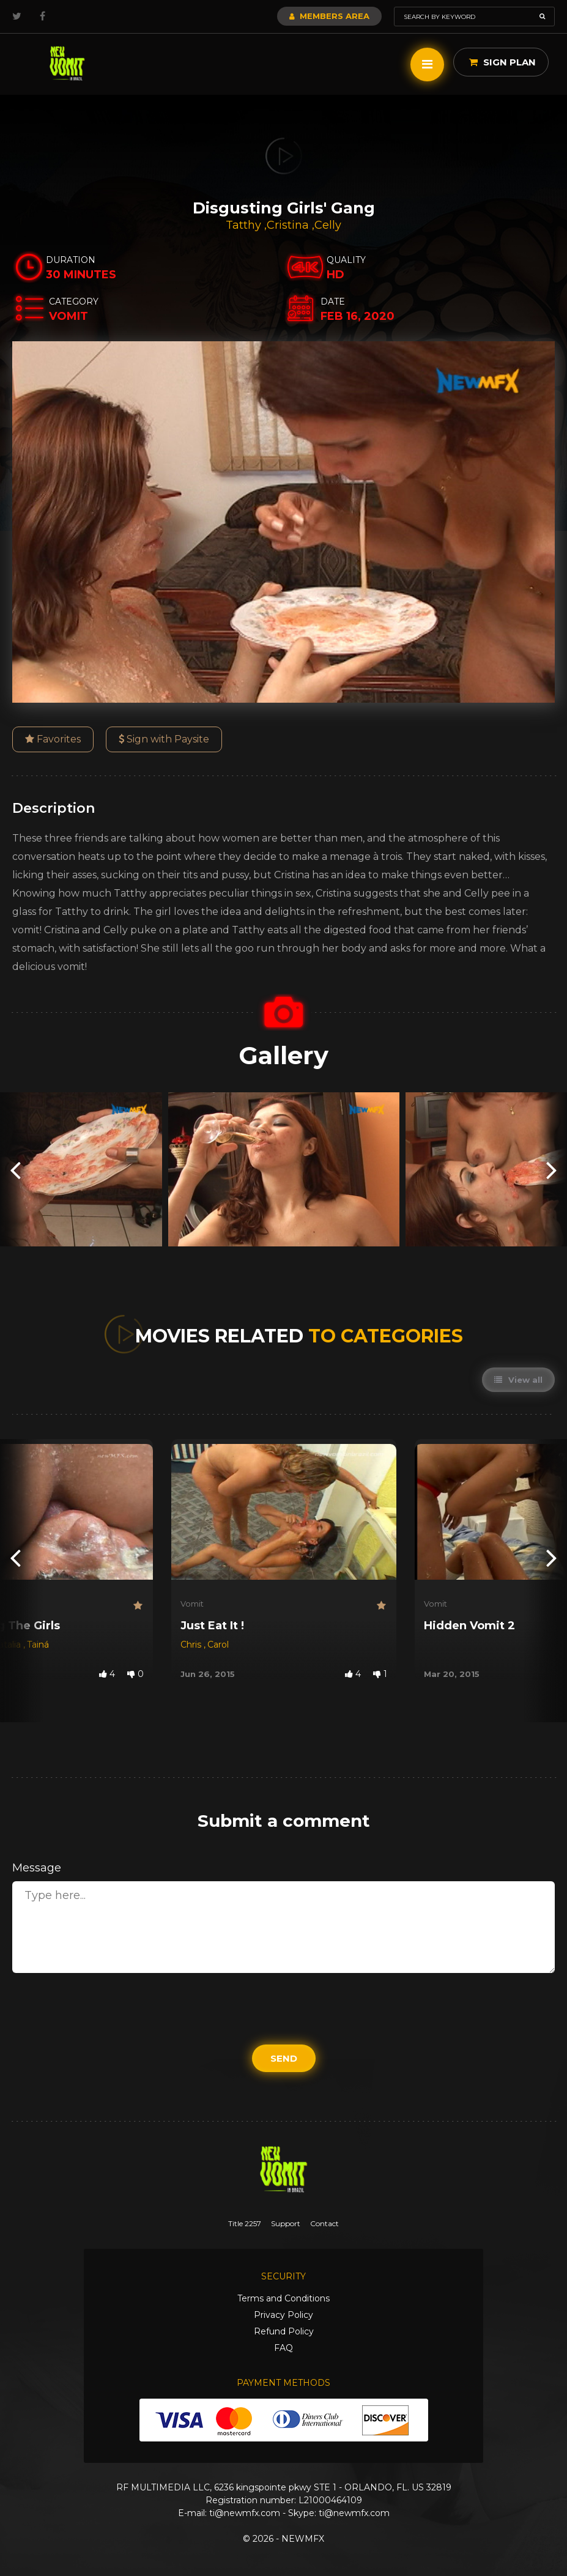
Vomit (192, 1603)
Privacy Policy (283, 2314)
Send (283, 2058)
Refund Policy (284, 2331)
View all (518, 1380)
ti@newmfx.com (244, 2513)
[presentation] (15, 1170)
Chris (192, 1644)
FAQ (283, 2347)
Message (36, 1868)
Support (285, 2223)
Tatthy (245, 225)
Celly (327, 225)
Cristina (289, 225)
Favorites (53, 739)
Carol (218, 1644)
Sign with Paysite (164, 739)
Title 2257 (244, 2223)
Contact (324, 2223)
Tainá (38, 1644)
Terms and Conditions (283, 2298)
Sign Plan (502, 62)
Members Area (329, 16)
